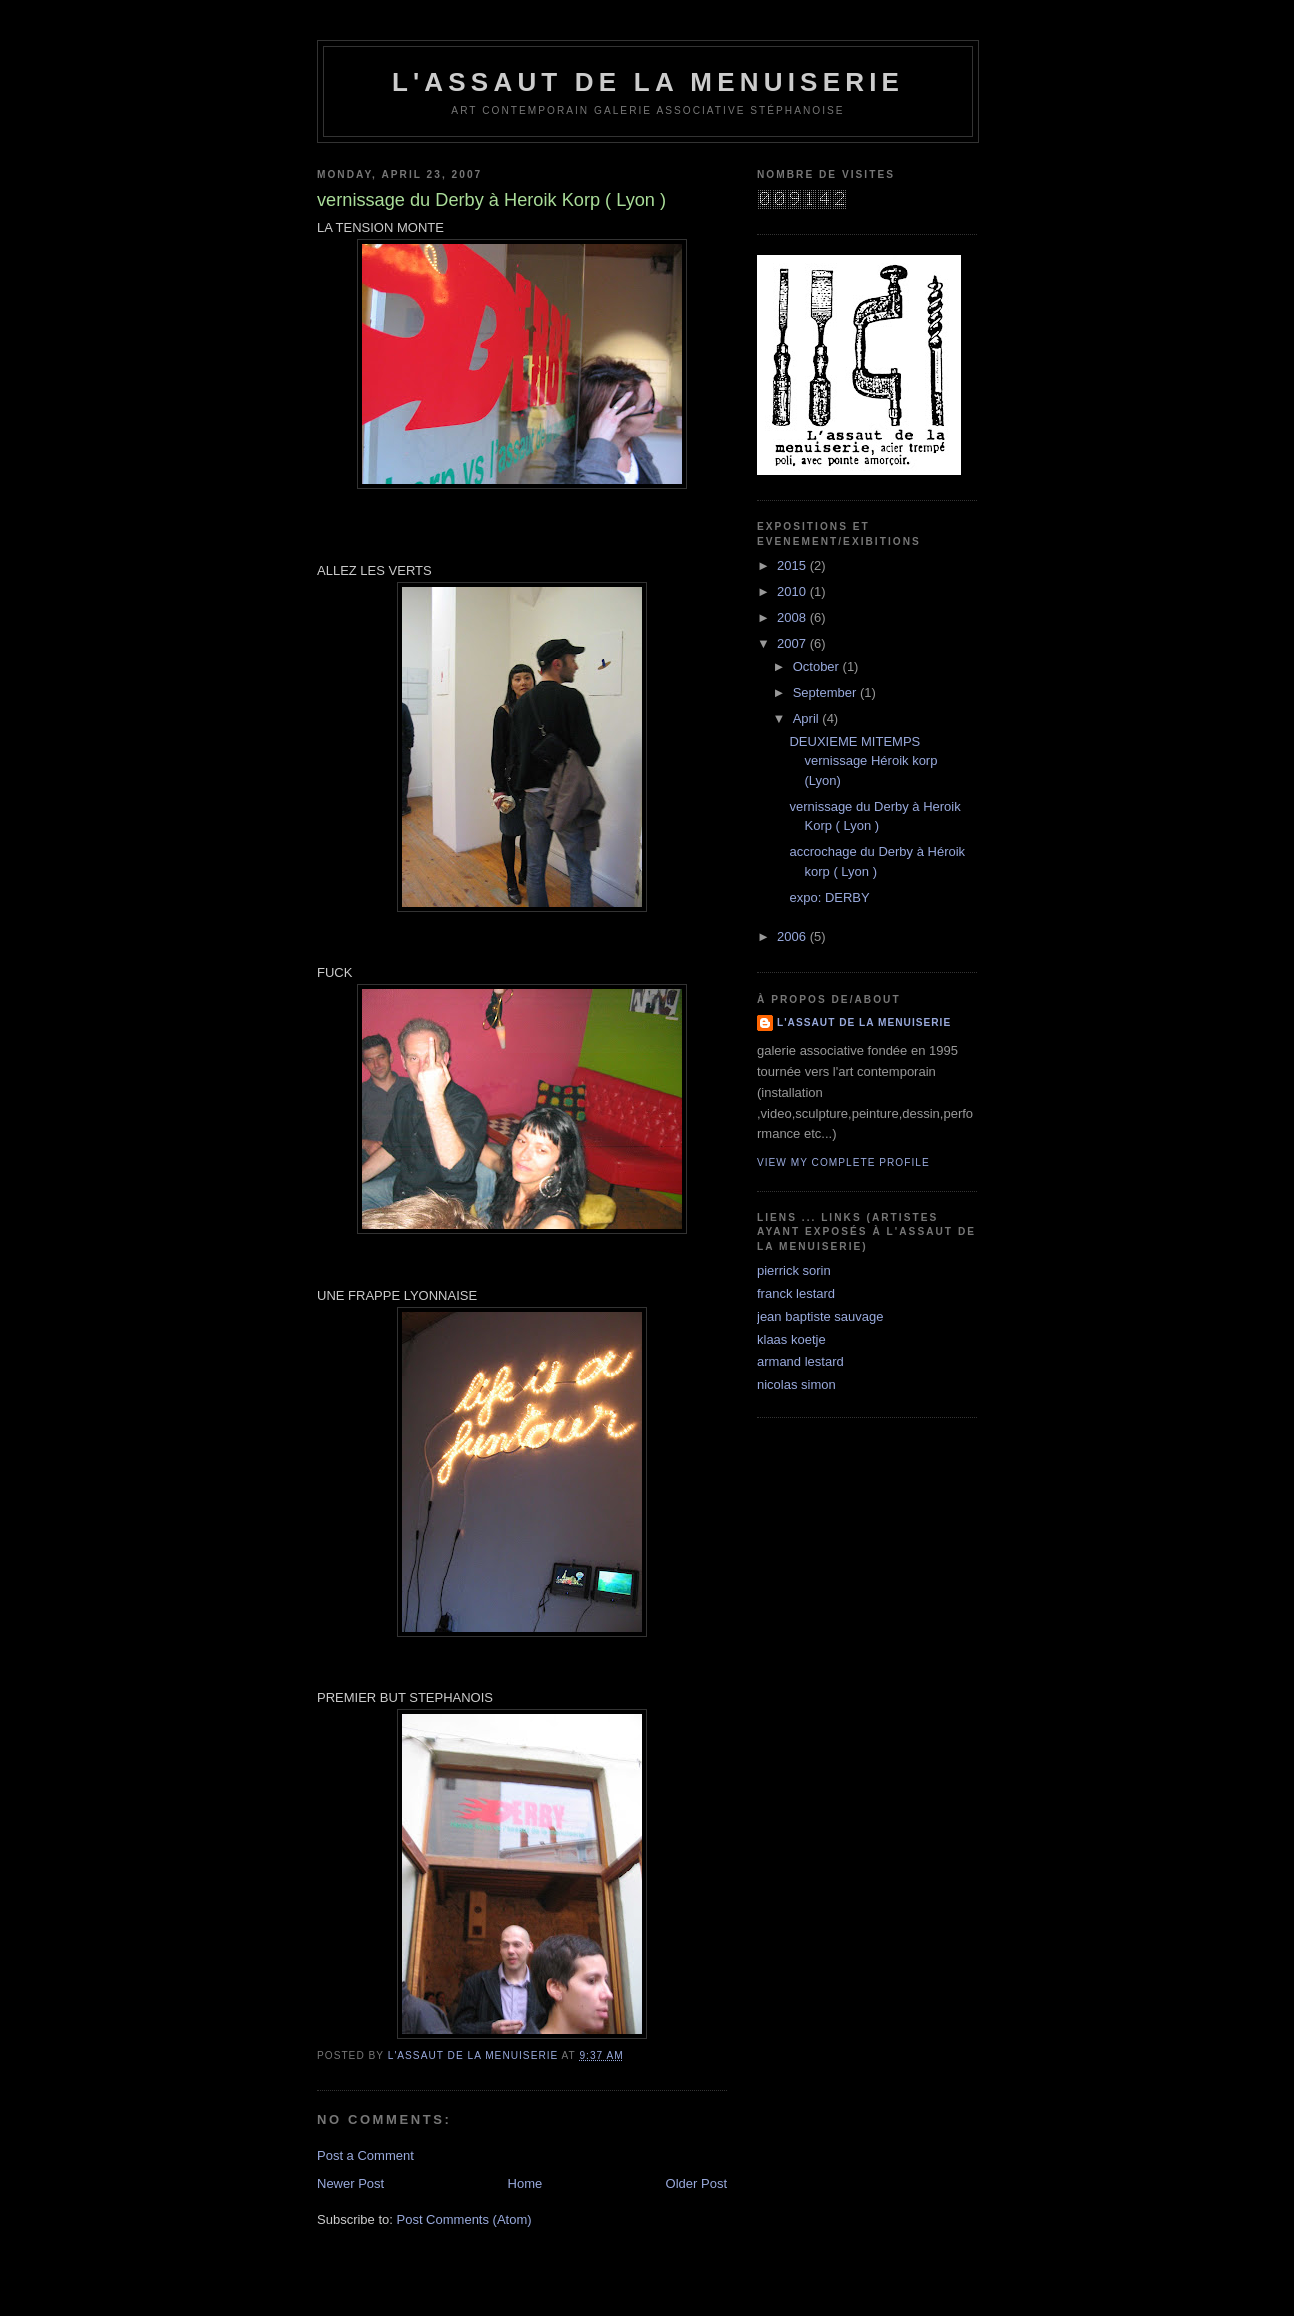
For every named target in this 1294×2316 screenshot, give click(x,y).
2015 (793, 565)
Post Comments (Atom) (464, 2219)
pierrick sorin (794, 1270)
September (826, 692)
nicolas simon (796, 1384)
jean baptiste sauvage (820, 1316)
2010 (793, 591)
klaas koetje (791, 1339)
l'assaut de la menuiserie (648, 82)
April (808, 718)
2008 (793, 617)
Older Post (696, 2183)
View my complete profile (843, 1162)
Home (525, 2183)
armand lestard (800, 1361)
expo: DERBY (829, 897)
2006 (793, 936)
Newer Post (350, 2183)
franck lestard (796, 1293)
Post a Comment (365, 2155)
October (818, 666)
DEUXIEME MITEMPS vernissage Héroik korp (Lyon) (863, 761)
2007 (793, 643)
